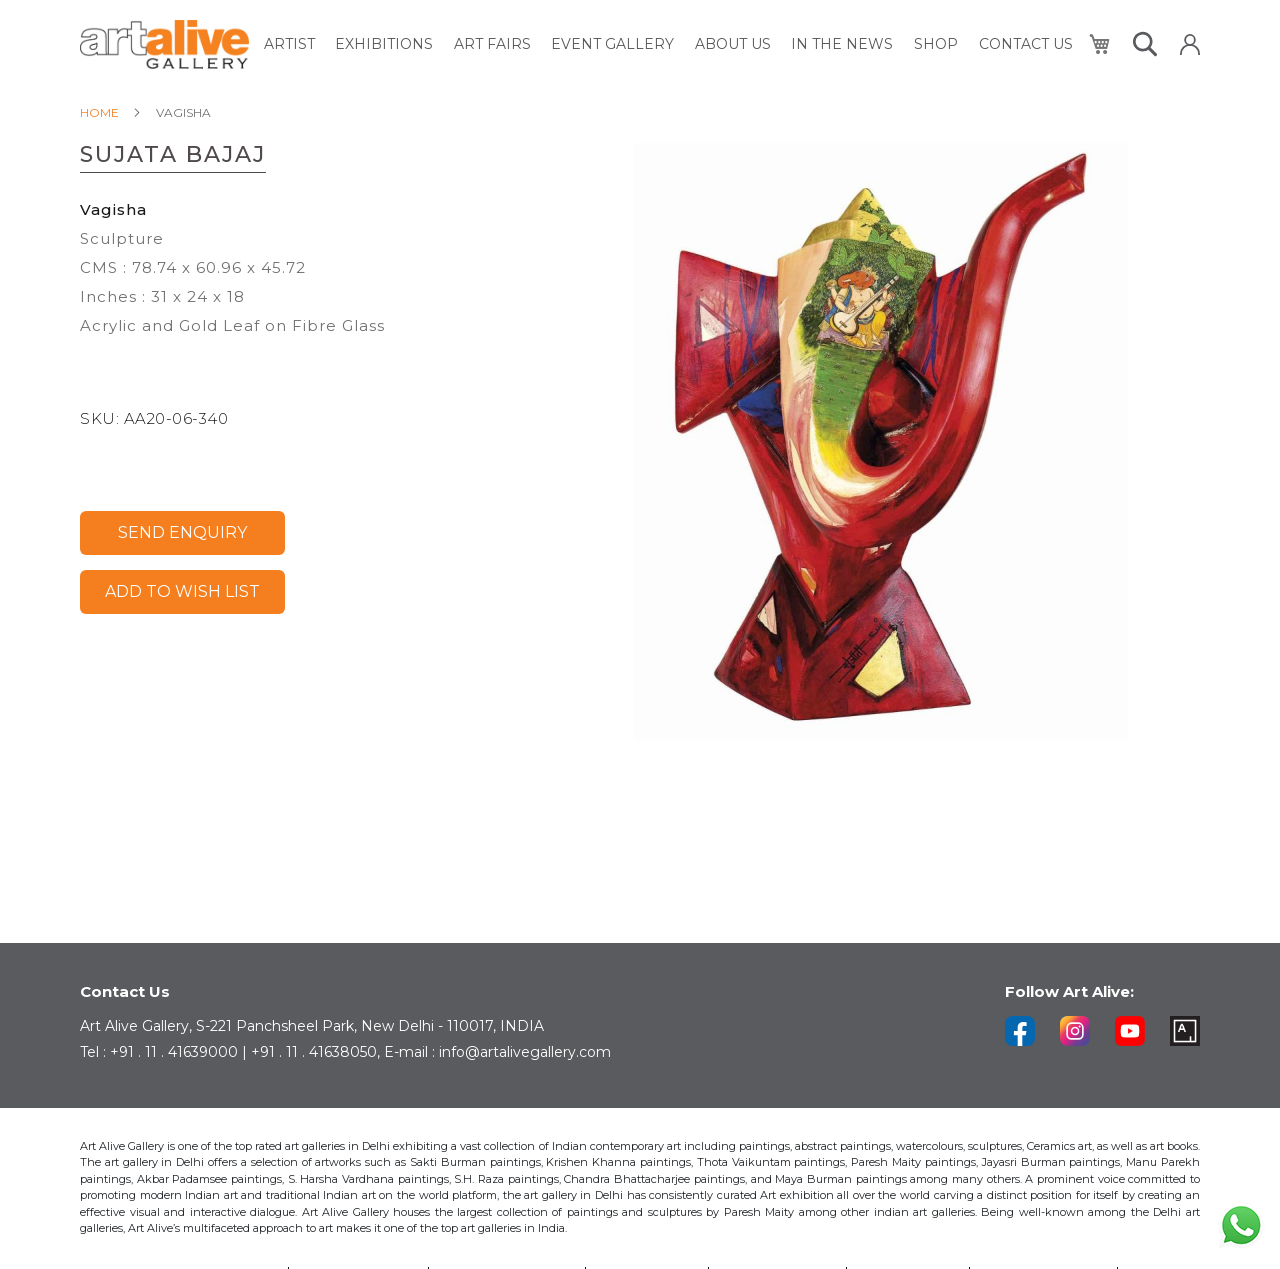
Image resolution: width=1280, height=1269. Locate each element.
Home (99, 112)
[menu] (668, 44)
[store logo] (164, 44)
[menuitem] (291, 44)
